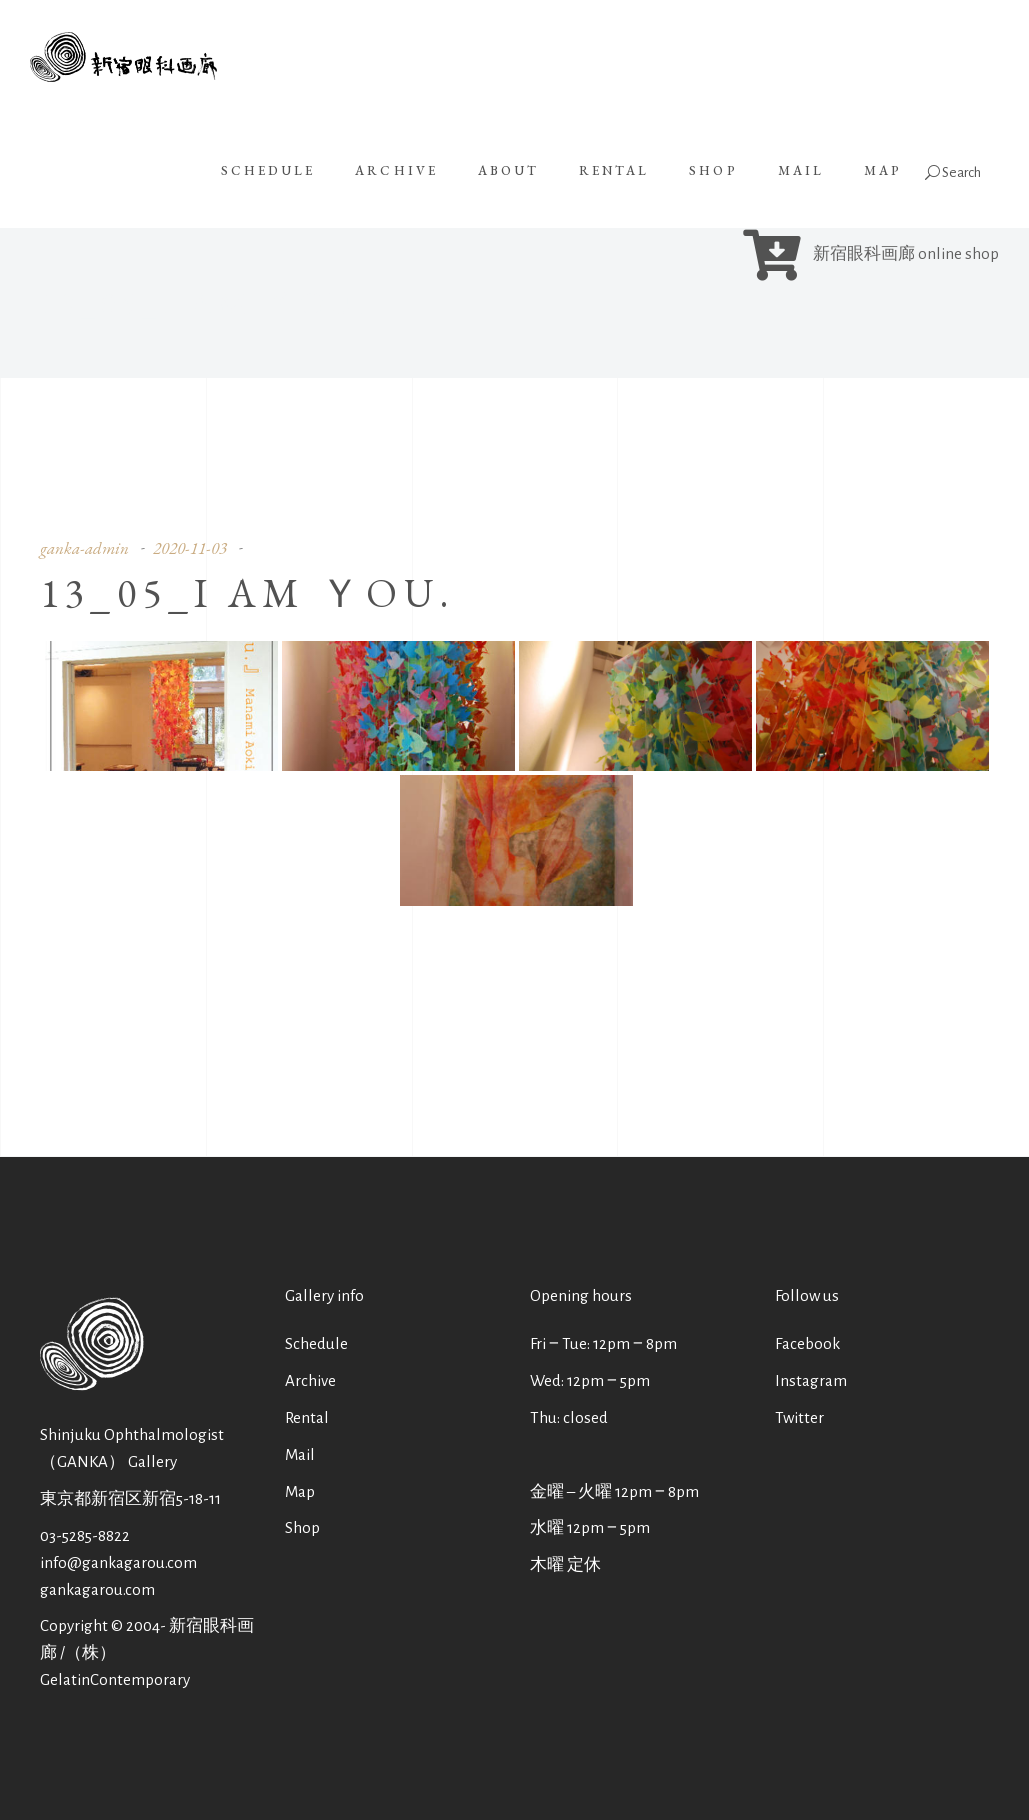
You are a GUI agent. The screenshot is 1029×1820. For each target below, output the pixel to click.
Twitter (799, 1417)
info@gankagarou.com (118, 1562)
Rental (307, 1417)
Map (300, 1491)
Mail (300, 1454)
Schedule (316, 1343)
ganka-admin (84, 548)
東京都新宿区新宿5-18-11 (130, 1498)
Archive (310, 1380)
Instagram (811, 1380)
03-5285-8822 (85, 1535)
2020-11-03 (190, 548)
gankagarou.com (97, 1589)
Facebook (807, 1343)
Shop (302, 1527)
